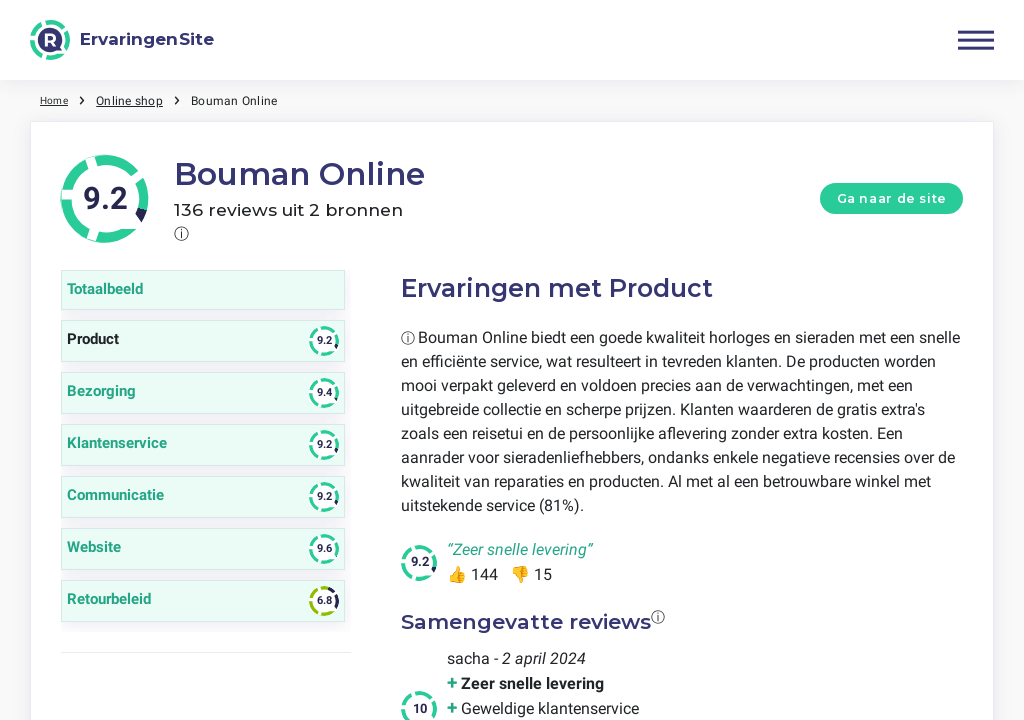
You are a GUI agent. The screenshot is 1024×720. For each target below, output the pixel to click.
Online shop (135, 100)
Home (57, 100)
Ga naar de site (892, 198)
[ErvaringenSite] (122, 40)
